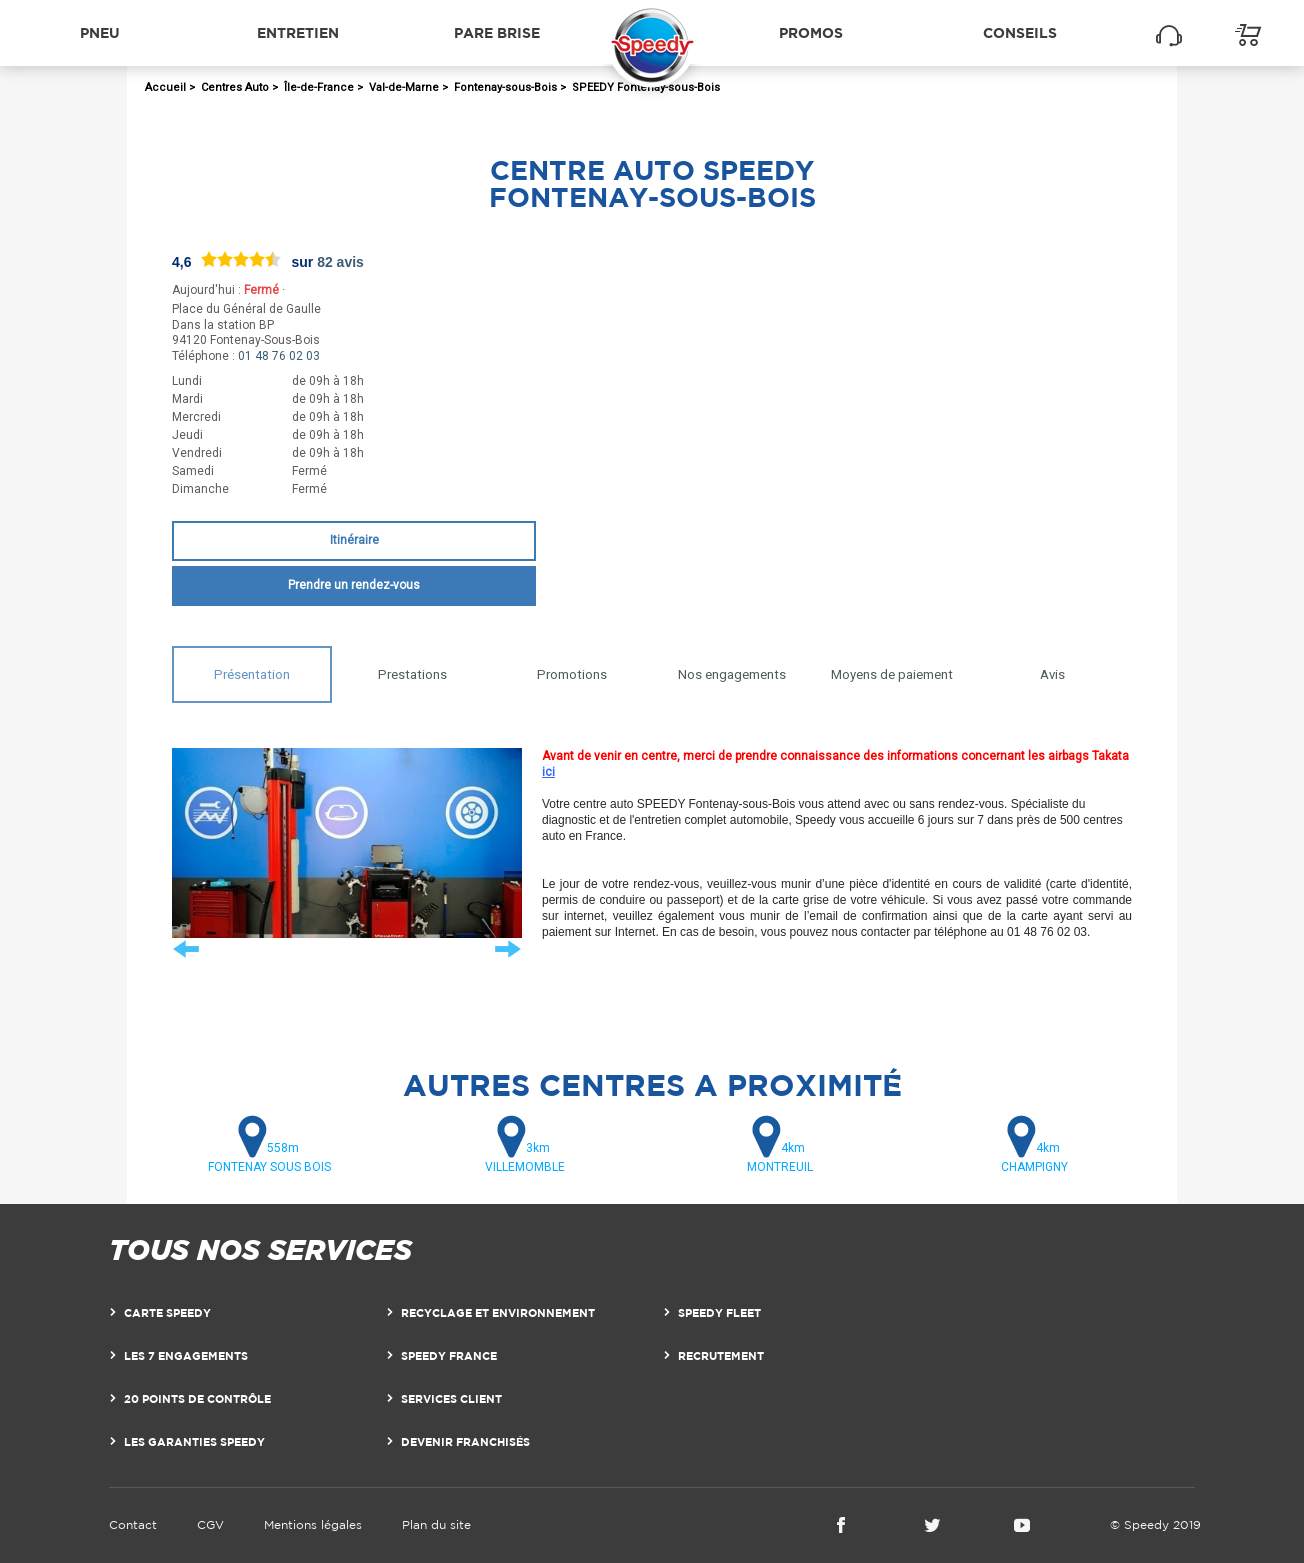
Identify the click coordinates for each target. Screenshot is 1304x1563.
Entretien (298, 32)
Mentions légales (313, 1524)
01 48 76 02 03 (279, 356)
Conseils (1020, 32)
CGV (210, 1524)
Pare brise (497, 32)
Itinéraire (354, 540)
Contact (133, 1524)
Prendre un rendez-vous (354, 585)
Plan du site (436, 1524)
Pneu (100, 32)
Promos (811, 32)
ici (548, 772)
